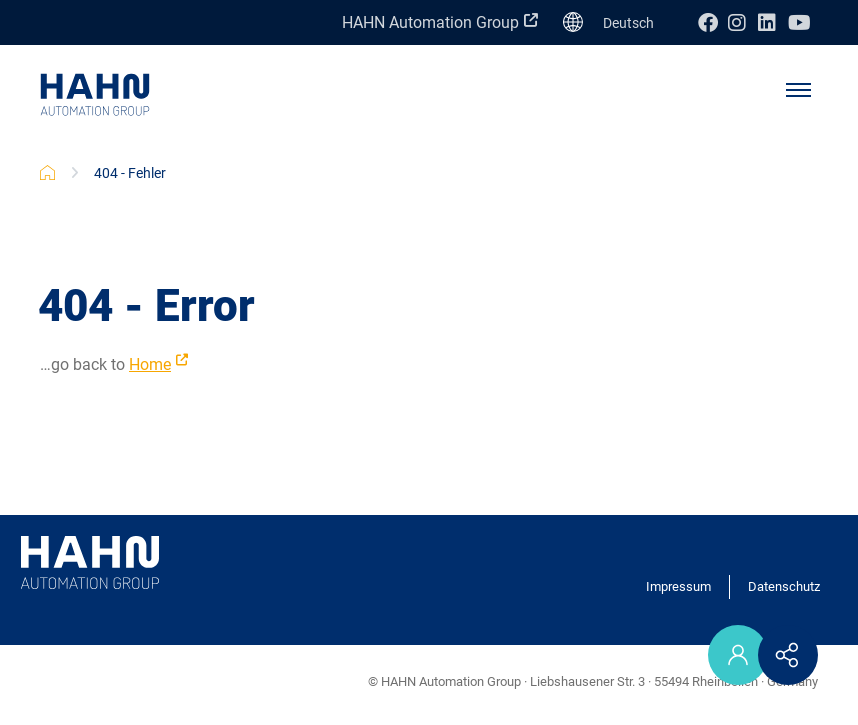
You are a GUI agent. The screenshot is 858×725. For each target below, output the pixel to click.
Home (150, 364)
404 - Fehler (130, 173)
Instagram (743, 22)
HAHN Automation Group (430, 22)
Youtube (803, 22)
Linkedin (773, 22)
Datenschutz (784, 586)
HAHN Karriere (47, 172)
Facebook (713, 22)
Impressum (678, 586)
